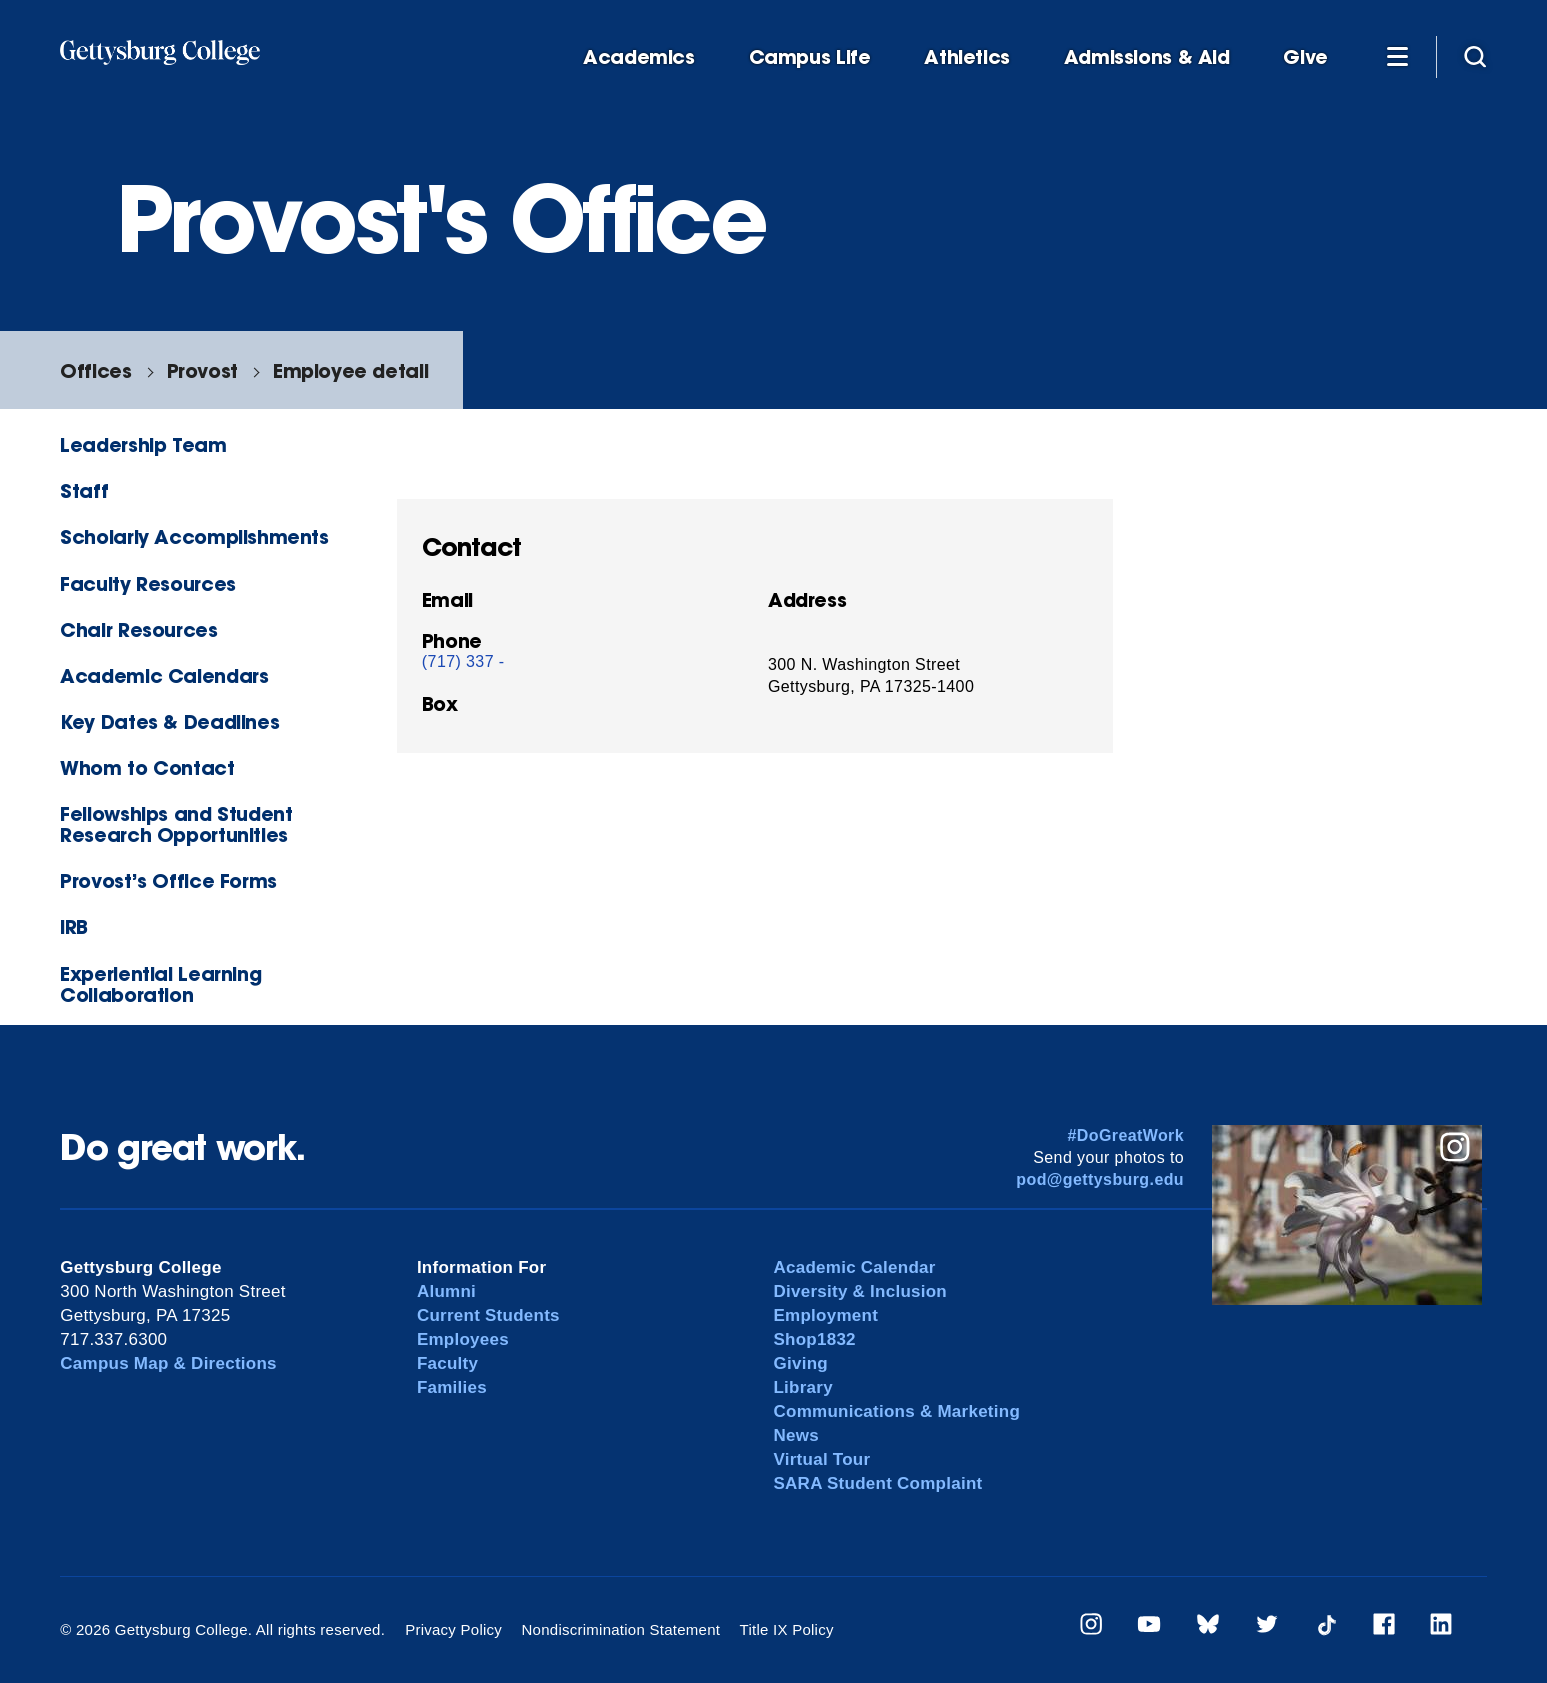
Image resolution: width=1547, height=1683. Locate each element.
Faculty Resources (147, 583)
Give (1305, 57)
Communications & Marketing (896, 1411)
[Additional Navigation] (1397, 56)
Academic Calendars (164, 675)
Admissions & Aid (1147, 57)
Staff (84, 490)
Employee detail (350, 370)
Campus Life (810, 57)
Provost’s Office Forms (168, 880)
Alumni (446, 1291)
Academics (639, 57)
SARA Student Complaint (877, 1483)
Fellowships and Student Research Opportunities (176, 824)
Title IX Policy (787, 1629)
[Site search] (1475, 56)
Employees (463, 1339)
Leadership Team (143, 444)
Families (452, 1387)
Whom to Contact (147, 767)
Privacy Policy (453, 1629)
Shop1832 (814, 1339)
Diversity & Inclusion (860, 1291)
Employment (825, 1315)
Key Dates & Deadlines (169, 721)
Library (802, 1387)
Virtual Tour (821, 1459)
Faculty (447, 1363)
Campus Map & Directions (168, 1363)
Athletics (967, 57)
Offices (95, 370)
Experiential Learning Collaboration (160, 984)
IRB (74, 926)
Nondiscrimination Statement (621, 1629)
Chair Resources (138, 629)
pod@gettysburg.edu (1100, 1179)
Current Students (488, 1315)
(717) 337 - (463, 661)
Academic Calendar (854, 1267)
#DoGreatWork (1125, 1135)
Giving (800, 1363)
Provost (202, 370)
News (795, 1435)
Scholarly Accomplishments (194, 536)
